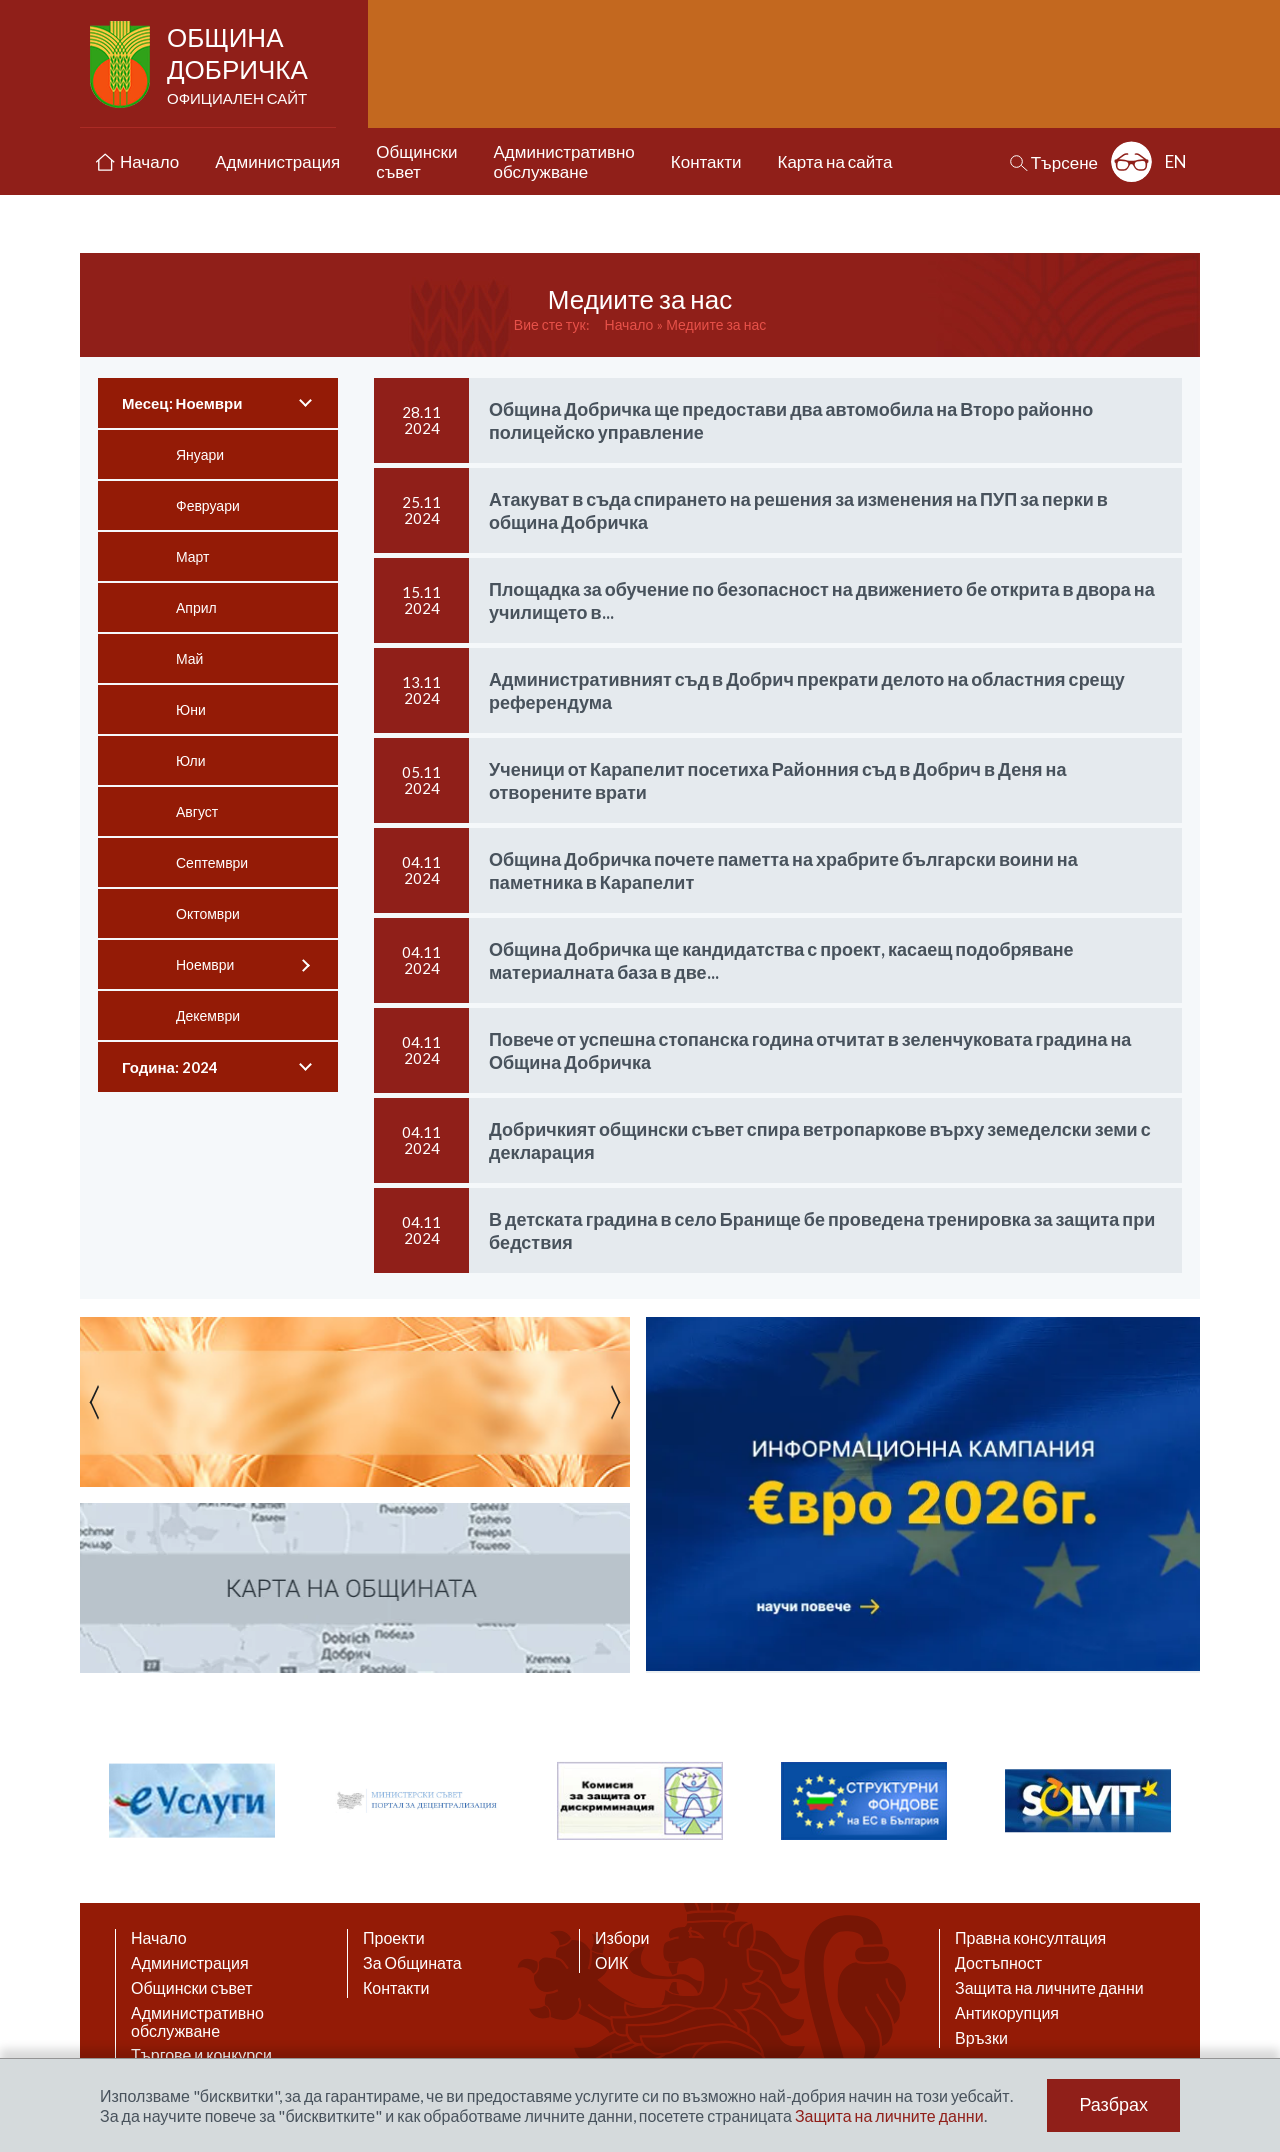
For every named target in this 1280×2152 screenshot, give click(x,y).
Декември (208, 1015)
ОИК (611, 1963)
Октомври (208, 913)
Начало (629, 324)
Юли (191, 760)
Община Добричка (239, 66)
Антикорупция (1007, 2013)
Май (189, 658)
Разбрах (1113, 2105)
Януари (200, 454)
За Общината (412, 1963)
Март (193, 556)
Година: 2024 (170, 1067)
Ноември (205, 964)
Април (196, 607)
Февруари (208, 505)
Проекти (394, 1938)
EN (1176, 161)
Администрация (190, 1963)
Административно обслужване (197, 2022)
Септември (212, 862)
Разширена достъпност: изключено (1131, 161)
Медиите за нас (716, 324)
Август (197, 811)
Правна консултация (1030, 1938)
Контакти (396, 1988)
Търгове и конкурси (201, 2055)
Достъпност (998, 1963)
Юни (191, 709)
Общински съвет (192, 1988)
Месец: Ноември (182, 403)
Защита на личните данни (1049, 1988)
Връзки (981, 2038)
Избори (622, 1938)
